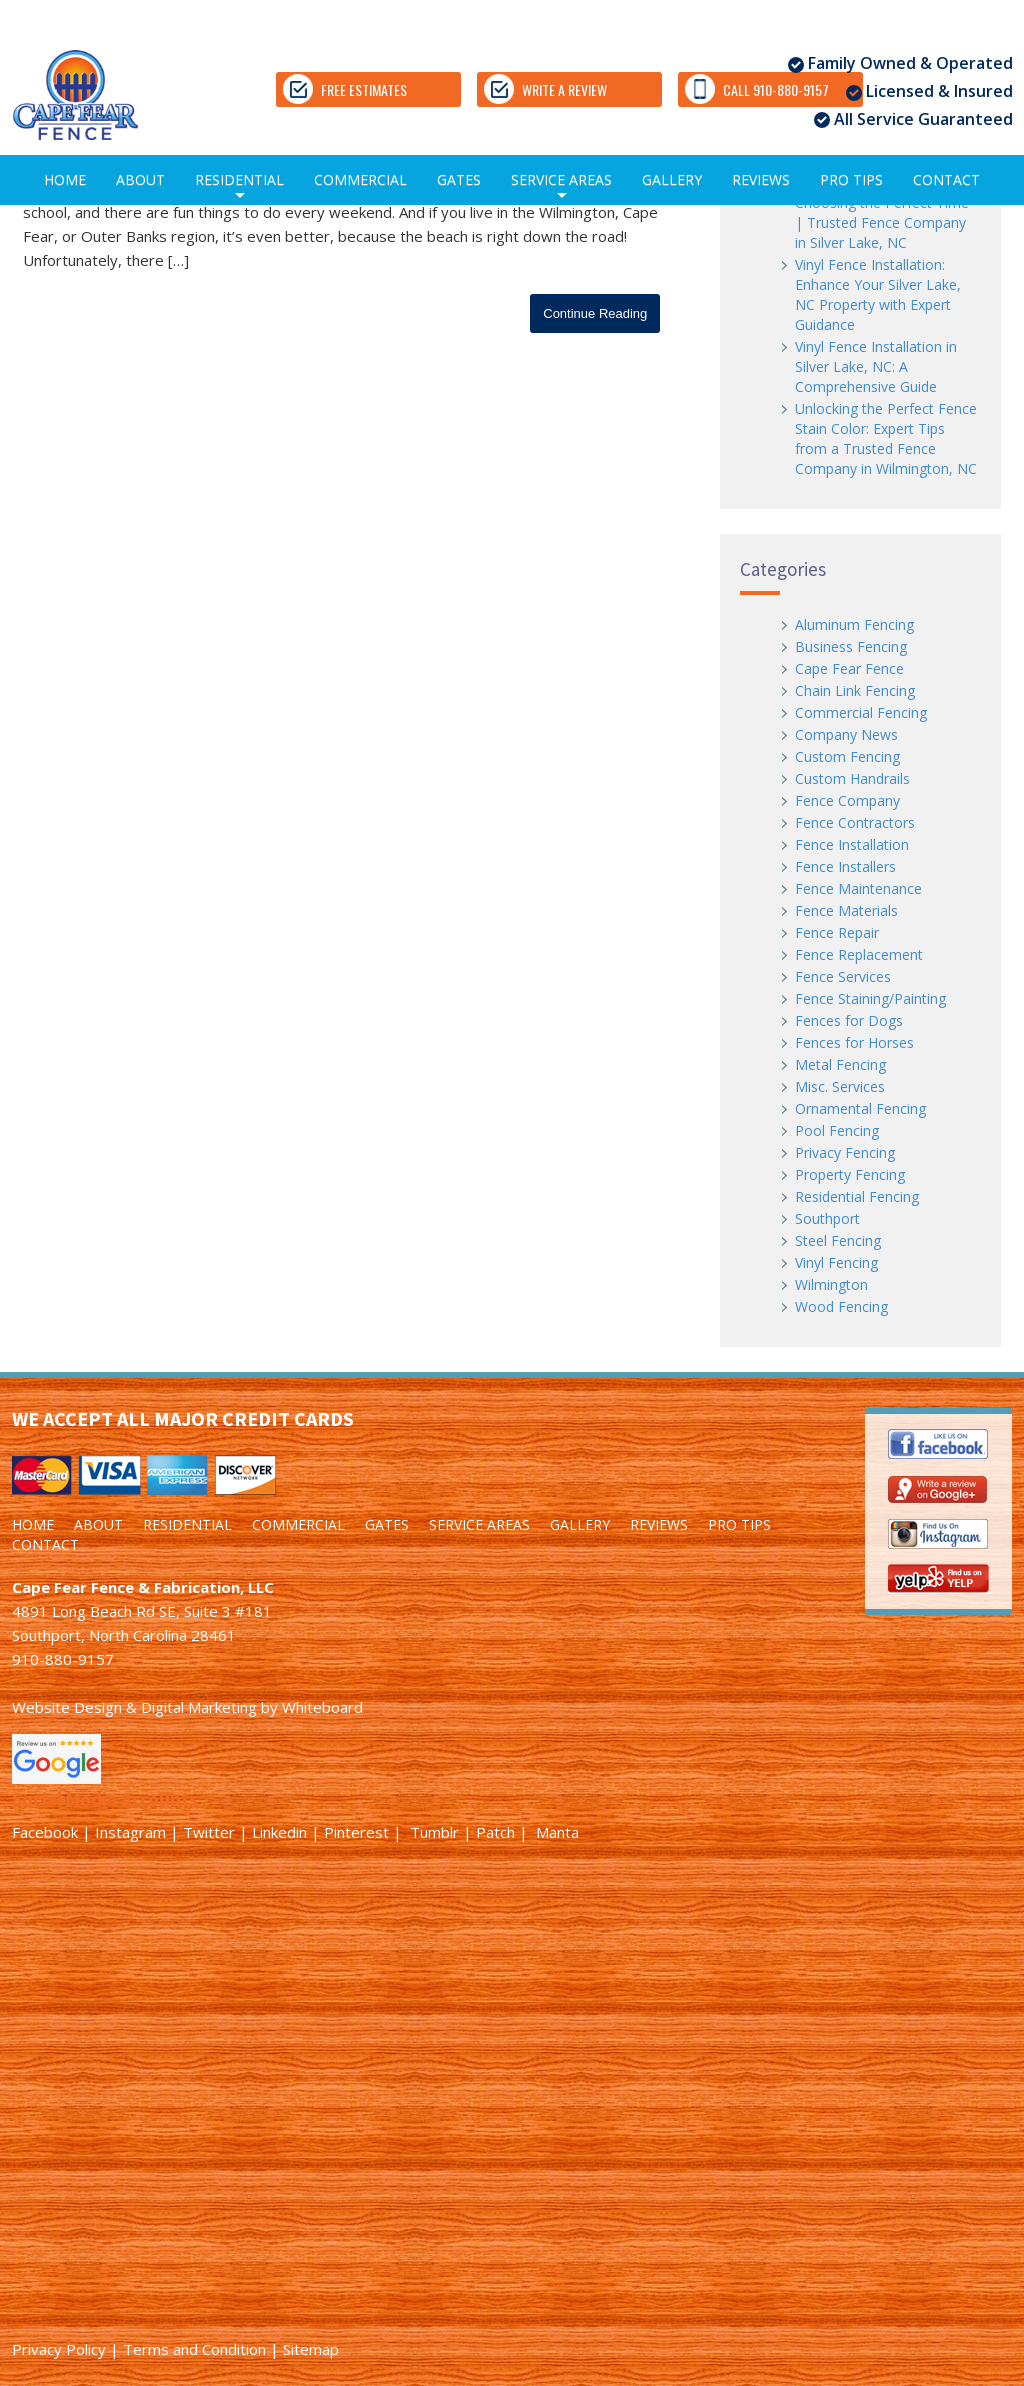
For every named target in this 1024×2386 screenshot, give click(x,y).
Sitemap (311, 2349)
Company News (846, 734)
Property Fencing (850, 1174)
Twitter (209, 1832)
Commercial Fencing (861, 712)
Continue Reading (595, 313)
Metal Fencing (840, 1064)
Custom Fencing (847, 756)
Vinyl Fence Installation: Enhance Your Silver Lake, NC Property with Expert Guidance (878, 294)
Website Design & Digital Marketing (134, 1707)
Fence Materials (846, 910)
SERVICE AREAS (561, 187)
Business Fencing (851, 646)
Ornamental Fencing (860, 1108)
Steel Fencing (838, 1240)
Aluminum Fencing (854, 624)
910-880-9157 (63, 1659)
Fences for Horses (854, 1042)
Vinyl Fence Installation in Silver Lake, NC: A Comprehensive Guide (876, 366)
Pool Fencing (837, 1130)
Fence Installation (852, 844)
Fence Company (847, 800)
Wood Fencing (841, 1306)
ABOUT (140, 179)
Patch (495, 1832)
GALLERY (672, 179)
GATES (459, 179)
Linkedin (279, 1832)
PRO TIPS (851, 179)
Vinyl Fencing (836, 1262)
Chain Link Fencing (855, 690)
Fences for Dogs (849, 1020)
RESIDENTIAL (239, 187)
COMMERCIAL (360, 179)
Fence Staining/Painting (870, 998)
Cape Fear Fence (849, 668)
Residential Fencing (857, 1196)
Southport (827, 1218)
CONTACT (946, 179)
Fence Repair (837, 932)
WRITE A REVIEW (545, 89)
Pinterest (356, 1832)
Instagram (130, 1832)
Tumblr (434, 1832)
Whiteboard (322, 1707)
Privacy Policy (59, 2349)
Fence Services (843, 976)
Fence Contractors (855, 822)
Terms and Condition (194, 2349)
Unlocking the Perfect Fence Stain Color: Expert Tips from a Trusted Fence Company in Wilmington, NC (886, 438)
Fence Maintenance (858, 888)
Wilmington (831, 1284)
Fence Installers (845, 866)
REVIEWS (761, 179)
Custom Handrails (852, 778)
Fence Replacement (859, 954)
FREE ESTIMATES (345, 89)
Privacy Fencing (845, 1152)
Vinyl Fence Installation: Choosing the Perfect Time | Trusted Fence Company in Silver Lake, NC (882, 212)
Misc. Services (840, 1086)
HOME (65, 179)
